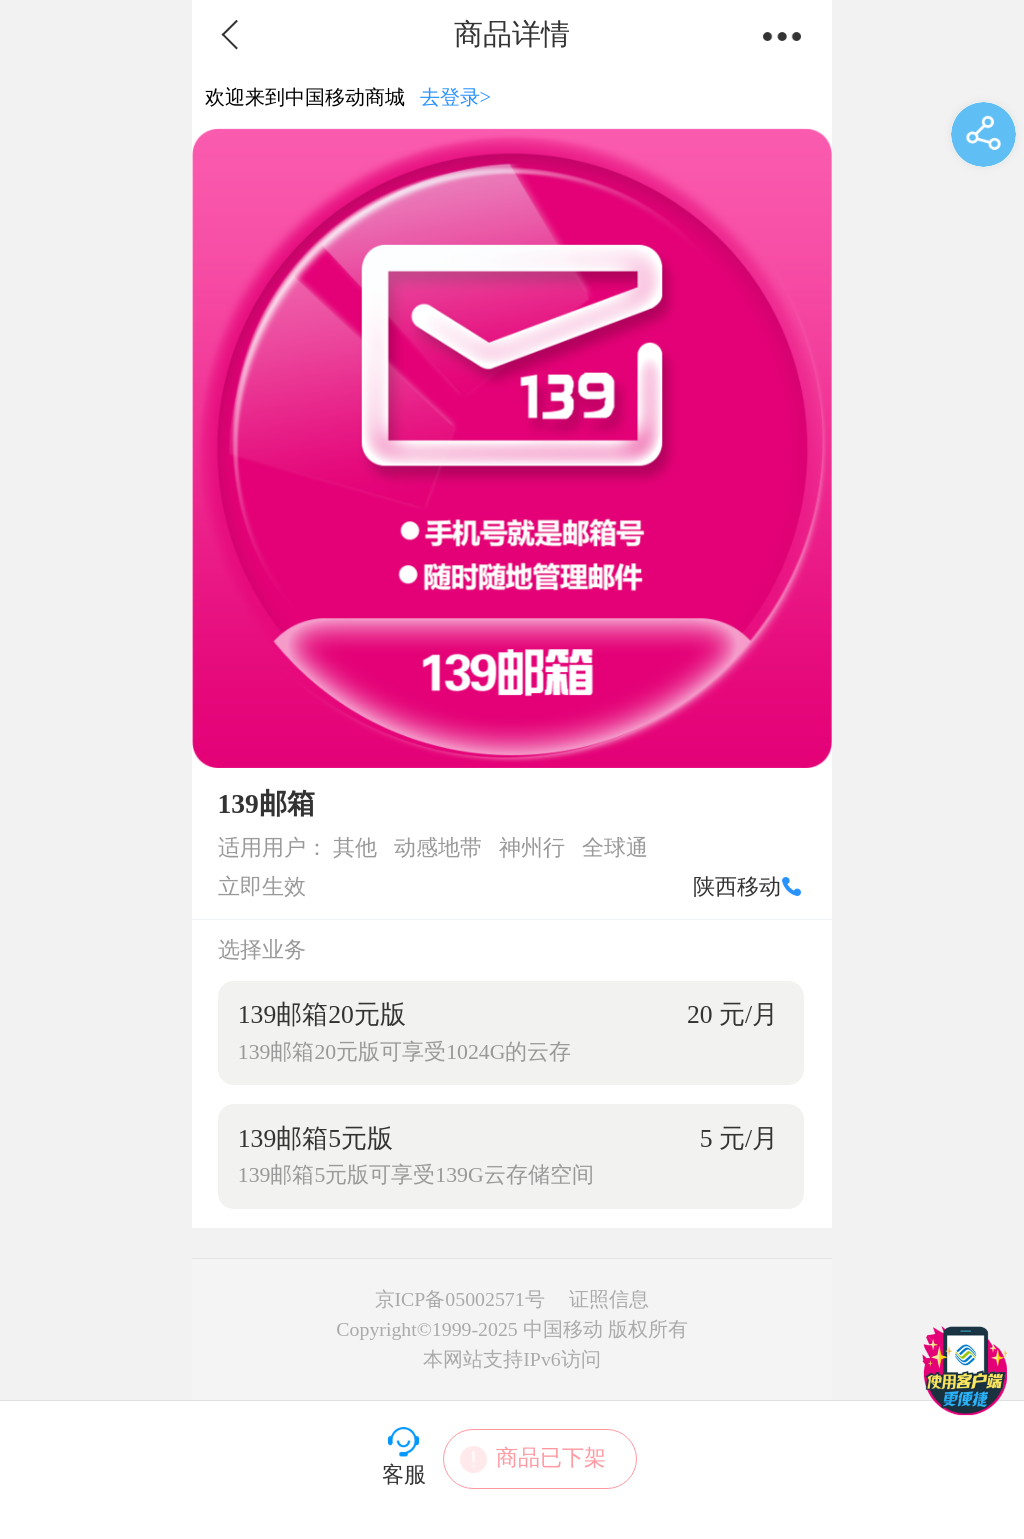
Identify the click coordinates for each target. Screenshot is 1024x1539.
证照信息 (609, 1299)
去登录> (456, 97)
